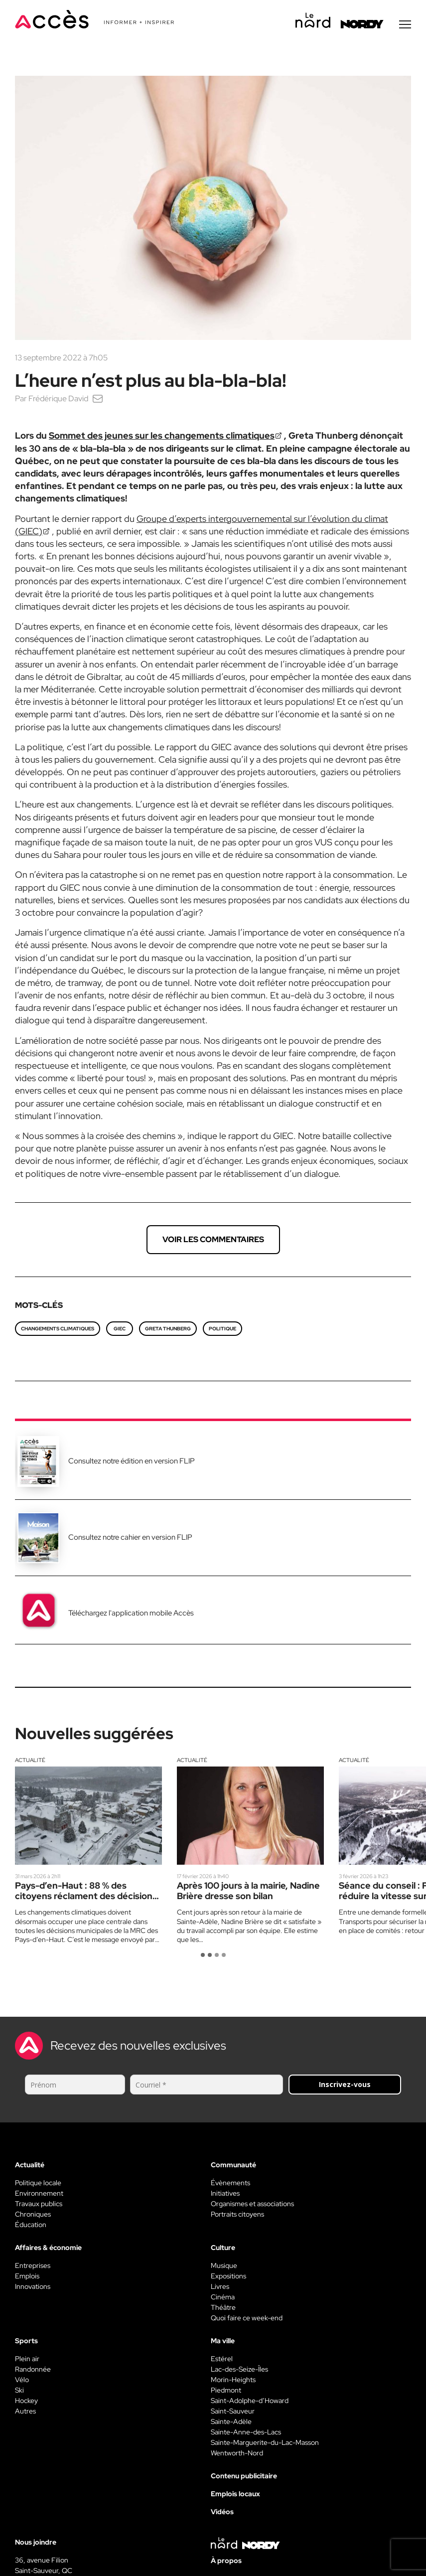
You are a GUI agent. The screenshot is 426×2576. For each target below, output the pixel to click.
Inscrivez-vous (345, 2084)
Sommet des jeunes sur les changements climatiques (162, 435)
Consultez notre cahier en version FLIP (130, 1537)
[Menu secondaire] (405, 24)
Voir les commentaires (213, 1239)
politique (222, 1328)
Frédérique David (58, 398)
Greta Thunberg (168, 1328)
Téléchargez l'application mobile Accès (131, 1613)
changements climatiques (57, 1328)
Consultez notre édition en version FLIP (131, 1461)
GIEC (120, 1328)
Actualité (30, 1760)
